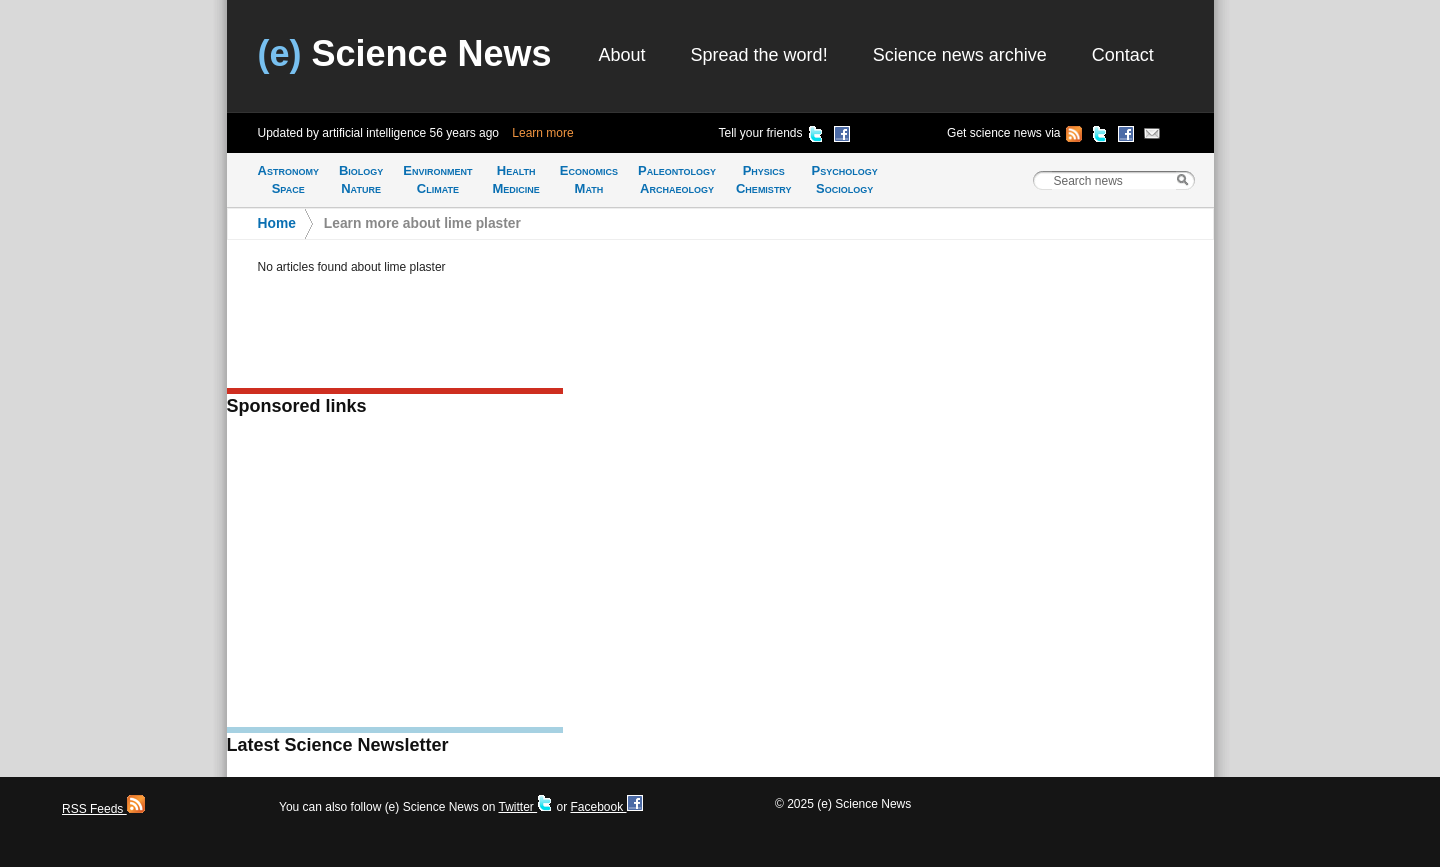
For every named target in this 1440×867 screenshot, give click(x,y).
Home (277, 223)
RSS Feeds (103, 809)
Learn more (542, 133)
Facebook (606, 807)
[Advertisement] (395, 578)
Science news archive (960, 55)
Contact (1123, 55)
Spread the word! (759, 55)
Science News (405, 53)
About (622, 55)
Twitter (525, 807)
